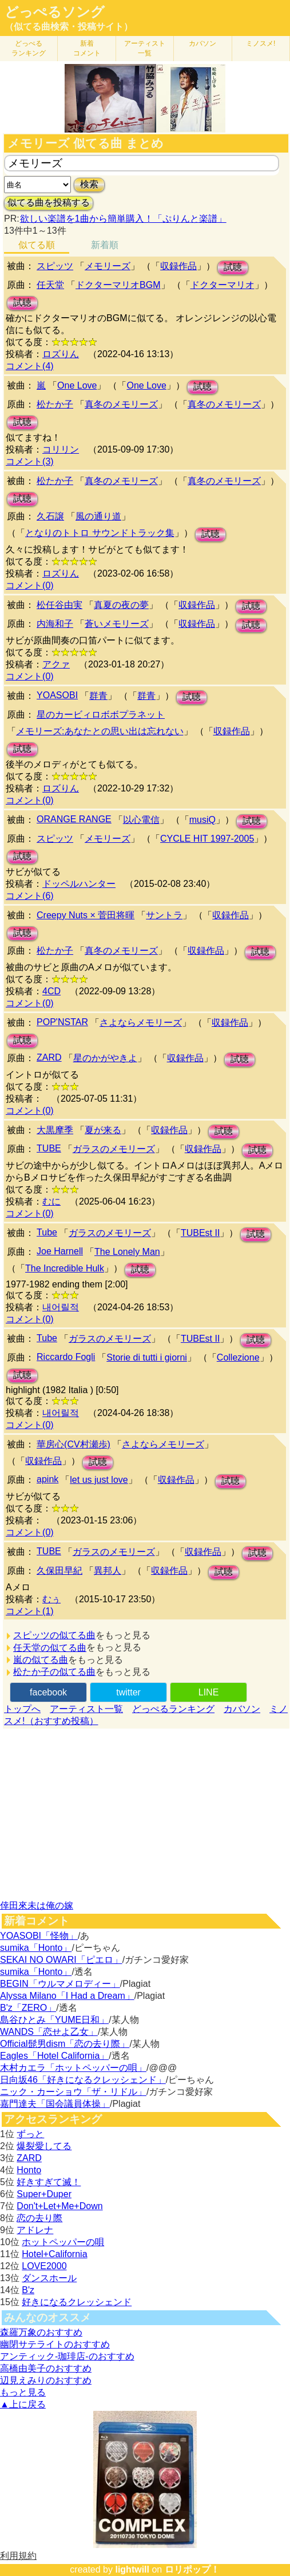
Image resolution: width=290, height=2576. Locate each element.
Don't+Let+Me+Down (59, 2206)
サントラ (164, 915)
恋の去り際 (39, 2218)
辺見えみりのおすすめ (46, 2380)
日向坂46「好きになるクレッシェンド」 (83, 2080)
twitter (128, 1692)
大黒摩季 (55, 1130)
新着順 (104, 245)
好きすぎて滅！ (49, 2182)
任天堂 (50, 285)
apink (47, 1479)
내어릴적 (60, 1307)
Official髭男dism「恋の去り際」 (64, 2044)
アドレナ (35, 2230)
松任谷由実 (59, 605)
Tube (47, 1232)
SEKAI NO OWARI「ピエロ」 (61, 1960)
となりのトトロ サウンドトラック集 (99, 533)
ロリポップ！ (192, 2569)
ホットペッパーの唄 (63, 2242)
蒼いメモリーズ (117, 624)
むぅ (51, 1599)
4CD (51, 991)
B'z (28, 2290)
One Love (77, 385)
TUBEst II (200, 1233)
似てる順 (36, 245)
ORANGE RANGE (74, 819)
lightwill (132, 2569)
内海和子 (55, 624)
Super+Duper (44, 2194)
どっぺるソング (55, 12)
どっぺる (28, 48)
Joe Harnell (60, 1251)
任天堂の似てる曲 (49, 1648)
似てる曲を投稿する (48, 202)
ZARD (49, 1057)
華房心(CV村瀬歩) (73, 1444)
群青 (98, 696)
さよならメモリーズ (141, 1022)
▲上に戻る (23, 2404)
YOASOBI (57, 695)
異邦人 (107, 1570)
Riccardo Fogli (66, 1357)
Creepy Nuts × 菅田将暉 (85, 915)
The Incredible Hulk (64, 1268)
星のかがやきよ (105, 1058)
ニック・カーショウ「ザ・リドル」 (73, 2092)
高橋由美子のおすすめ (46, 2368)
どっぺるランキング (173, 1709)
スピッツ (55, 266)
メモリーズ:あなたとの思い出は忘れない (99, 731)
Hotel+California (54, 2254)
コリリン (60, 449)
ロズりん (60, 354)
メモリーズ (107, 266)
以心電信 (141, 820)
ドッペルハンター (79, 884)
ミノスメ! (260, 43)
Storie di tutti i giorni (146, 1357)
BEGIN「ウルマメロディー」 (60, 1984)
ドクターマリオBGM (118, 285)
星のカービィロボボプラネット (101, 714)
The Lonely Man (127, 1252)
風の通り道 (98, 516)
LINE (208, 1692)
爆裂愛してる (44, 2146)
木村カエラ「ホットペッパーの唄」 (73, 2068)
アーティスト (144, 48)
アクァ (56, 664)
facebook (48, 1692)
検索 (89, 184)
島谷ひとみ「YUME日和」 (54, 2020)
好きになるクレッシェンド (77, 2302)
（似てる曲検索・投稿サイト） (69, 26)
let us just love (99, 1480)
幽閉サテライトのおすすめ (55, 2344)
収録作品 (178, 266)
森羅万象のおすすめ (41, 2332)
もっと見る (23, 2392)
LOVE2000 (44, 2266)
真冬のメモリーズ (121, 404)
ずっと (30, 2134)
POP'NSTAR (62, 1022)
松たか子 (55, 404)
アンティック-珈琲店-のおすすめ (67, 2356)
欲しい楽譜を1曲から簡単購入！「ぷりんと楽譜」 (123, 218)
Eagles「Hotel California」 (54, 2056)
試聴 (233, 267)
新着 (87, 48)
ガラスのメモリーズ (114, 1149)
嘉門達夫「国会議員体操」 (55, 2104)
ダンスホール (49, 2278)
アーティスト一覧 (86, 1709)
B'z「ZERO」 (28, 2008)
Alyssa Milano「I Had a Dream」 (67, 1996)
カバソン (202, 43)
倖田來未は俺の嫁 (36, 1905)
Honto (29, 2170)
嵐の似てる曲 (40, 1660)
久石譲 (50, 516)
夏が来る (103, 1130)
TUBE (49, 1148)
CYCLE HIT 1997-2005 (207, 838)
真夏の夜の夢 (121, 605)
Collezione (238, 1357)
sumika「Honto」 (35, 1948)
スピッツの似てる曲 (54, 1635)
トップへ (22, 1709)
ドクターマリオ (222, 285)
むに (51, 1201)
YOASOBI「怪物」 (39, 1936)
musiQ (202, 820)
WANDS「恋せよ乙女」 (49, 2032)
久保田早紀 (59, 1570)
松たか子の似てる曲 (54, 1672)
